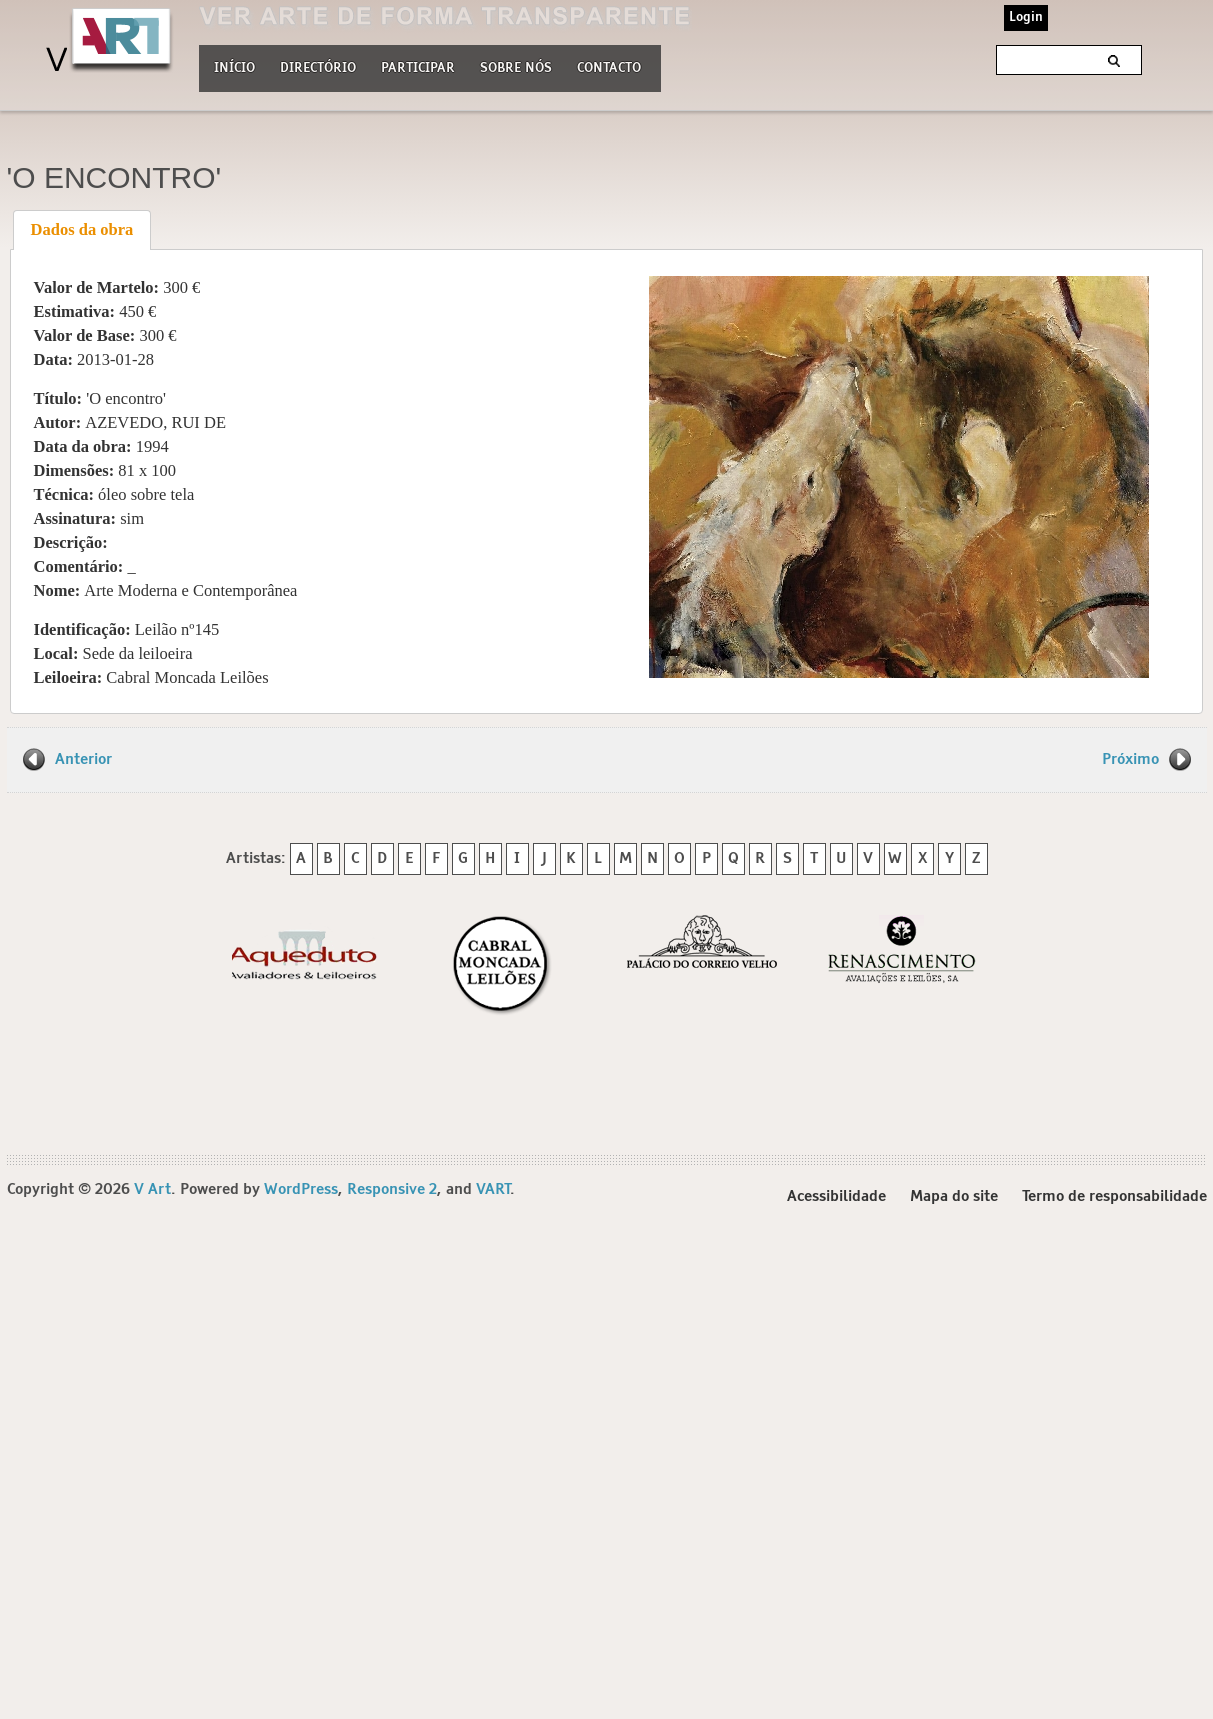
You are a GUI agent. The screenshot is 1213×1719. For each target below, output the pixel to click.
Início (234, 68)
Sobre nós (516, 66)
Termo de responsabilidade (1114, 1196)
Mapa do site (954, 1196)
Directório (318, 66)
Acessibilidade (836, 1196)
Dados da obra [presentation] (82, 229)
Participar (418, 68)
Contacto (609, 68)
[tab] (82, 230)
